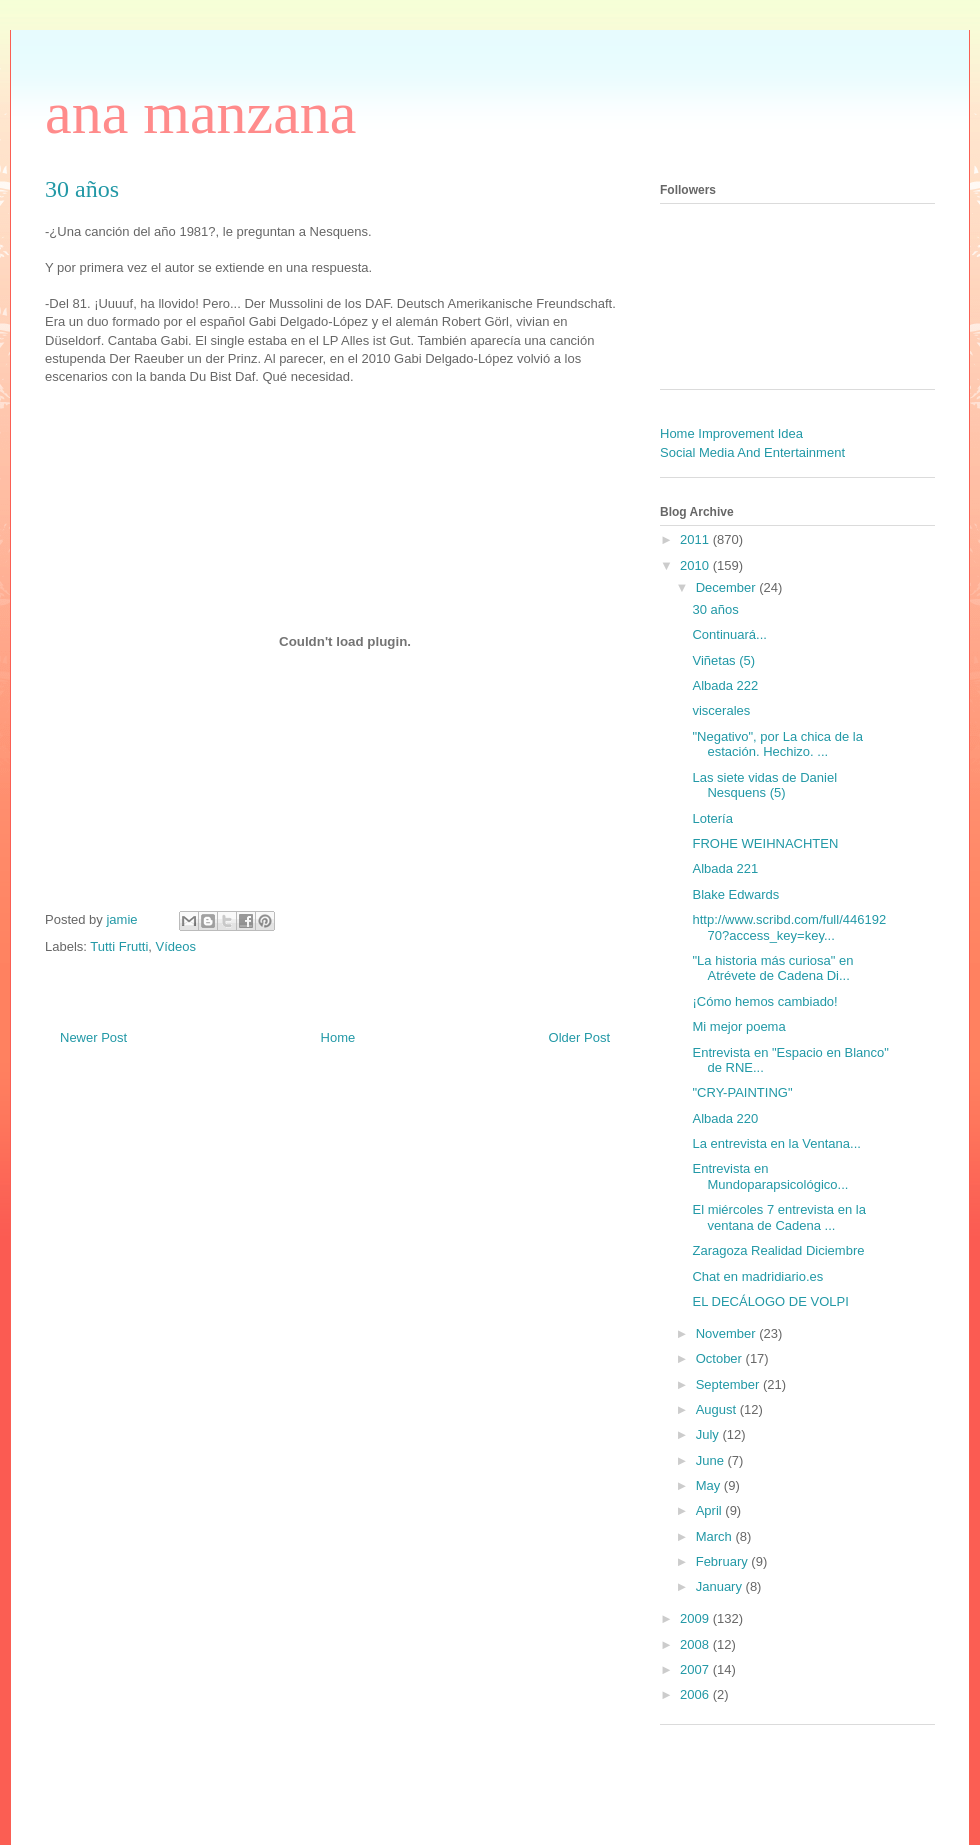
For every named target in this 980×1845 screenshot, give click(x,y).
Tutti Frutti (119, 946)
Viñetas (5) (723, 660)
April (711, 1510)
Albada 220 (725, 1118)
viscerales (721, 710)
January (721, 1586)
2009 (696, 1618)
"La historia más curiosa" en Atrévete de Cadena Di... (772, 968)
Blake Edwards (735, 894)
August (718, 1409)
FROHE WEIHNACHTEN (765, 843)
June (712, 1460)
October (721, 1358)
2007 (696, 1669)
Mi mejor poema (738, 1026)
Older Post (579, 1037)
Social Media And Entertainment (752, 452)
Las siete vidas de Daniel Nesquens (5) (764, 785)
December (728, 587)
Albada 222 (725, 685)
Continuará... (729, 634)
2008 (696, 1644)
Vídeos (176, 946)
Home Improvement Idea (731, 433)
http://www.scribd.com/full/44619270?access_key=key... (789, 927)
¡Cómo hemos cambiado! (764, 1001)
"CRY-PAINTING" (742, 1092)
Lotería (712, 818)
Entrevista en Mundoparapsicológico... (770, 1176)
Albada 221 (725, 868)
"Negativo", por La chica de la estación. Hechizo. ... (777, 744)
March (716, 1536)
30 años (715, 609)
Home (338, 1037)
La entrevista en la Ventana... (776, 1143)
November (728, 1333)
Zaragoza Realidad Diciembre (778, 1250)
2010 (696, 565)
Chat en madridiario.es (757, 1276)
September (729, 1384)
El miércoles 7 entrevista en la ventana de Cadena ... (778, 1217)
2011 (696, 539)
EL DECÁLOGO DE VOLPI (770, 1301)
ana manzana (200, 113)
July (709, 1434)
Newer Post (93, 1037)
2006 (696, 1694)
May (710, 1485)
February (724, 1561)
